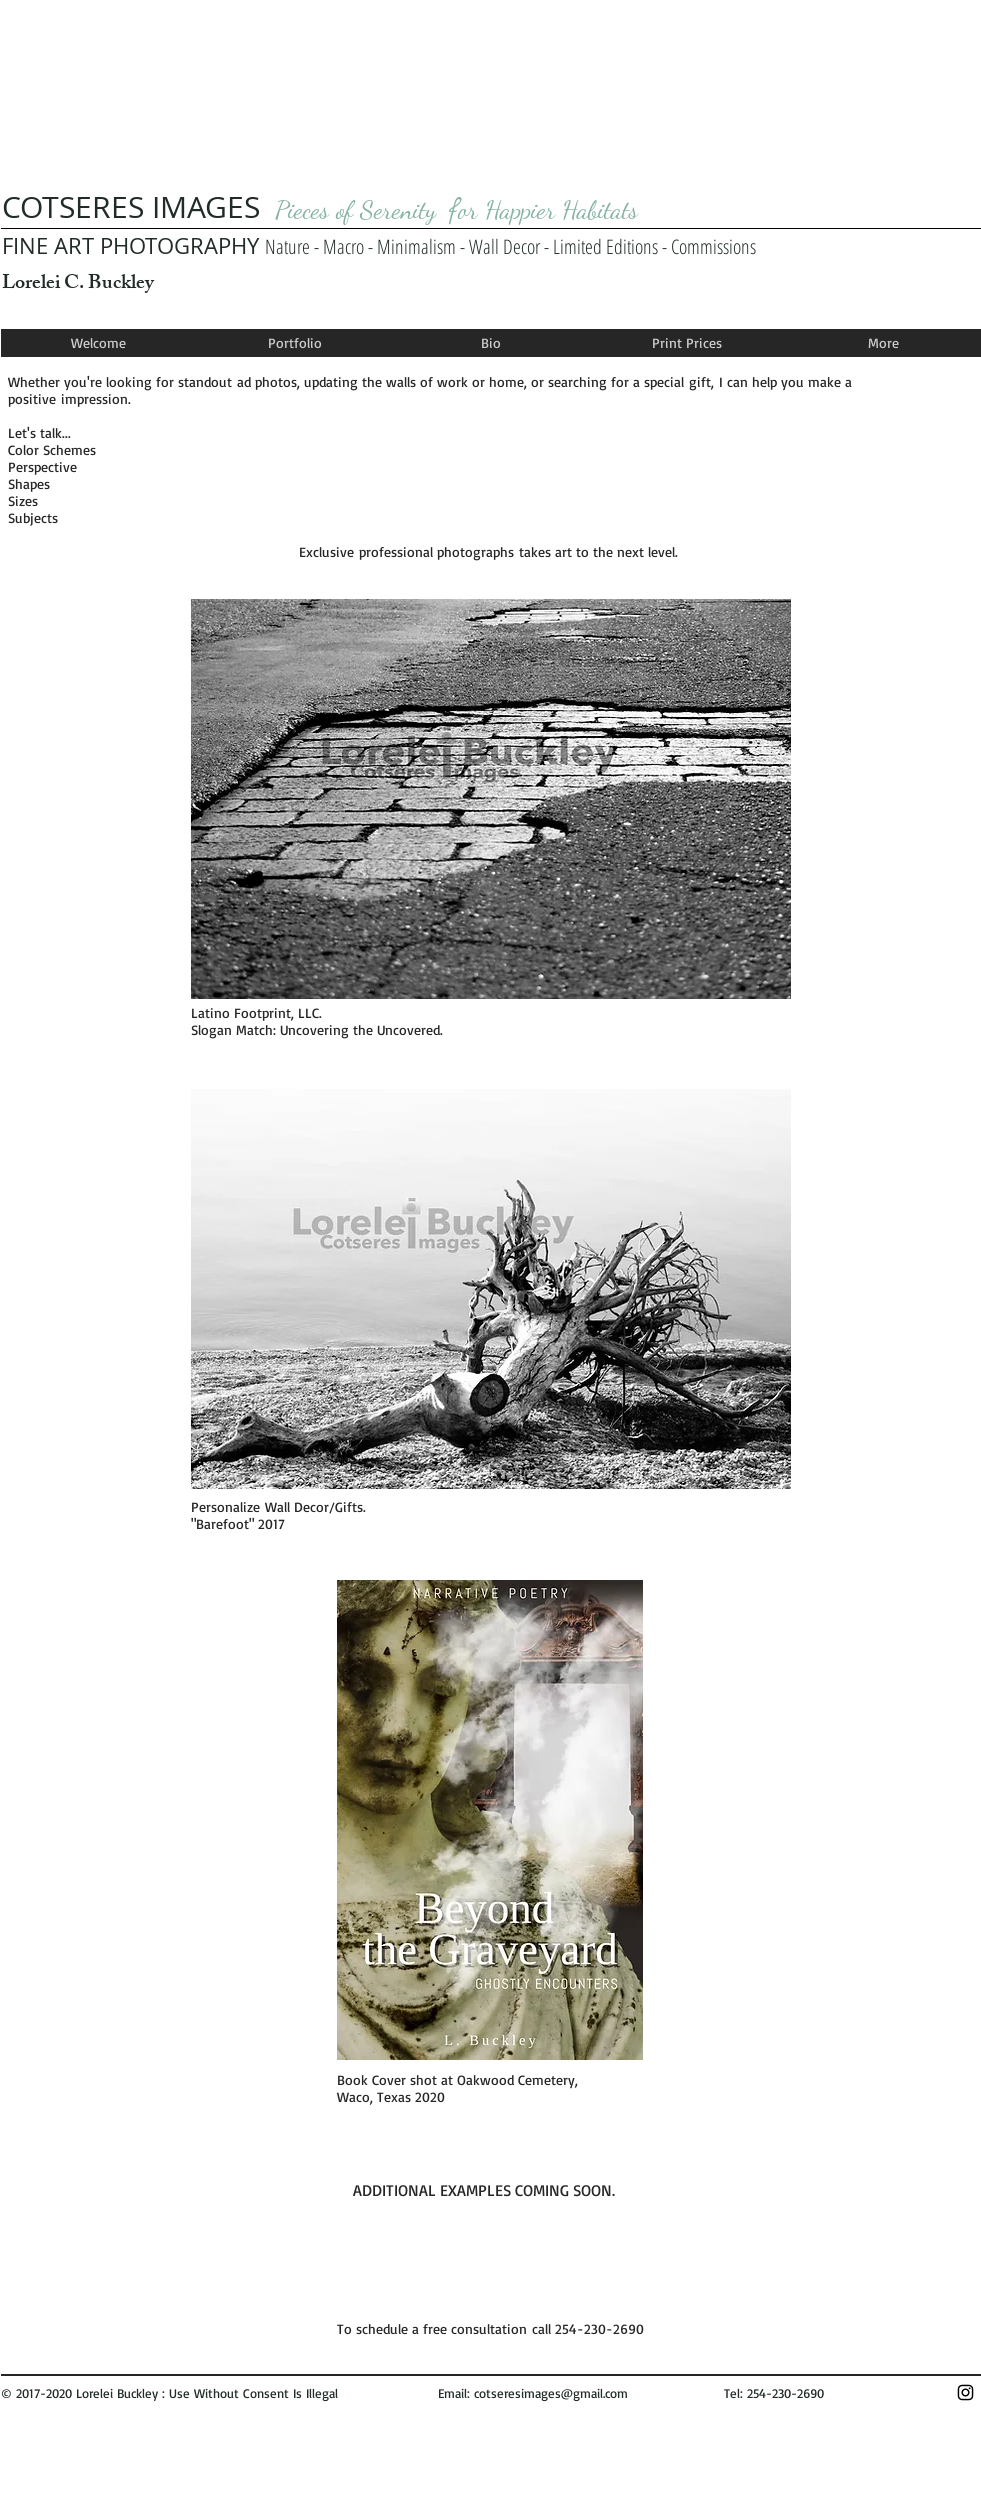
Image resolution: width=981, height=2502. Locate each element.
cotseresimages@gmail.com (551, 2393)
